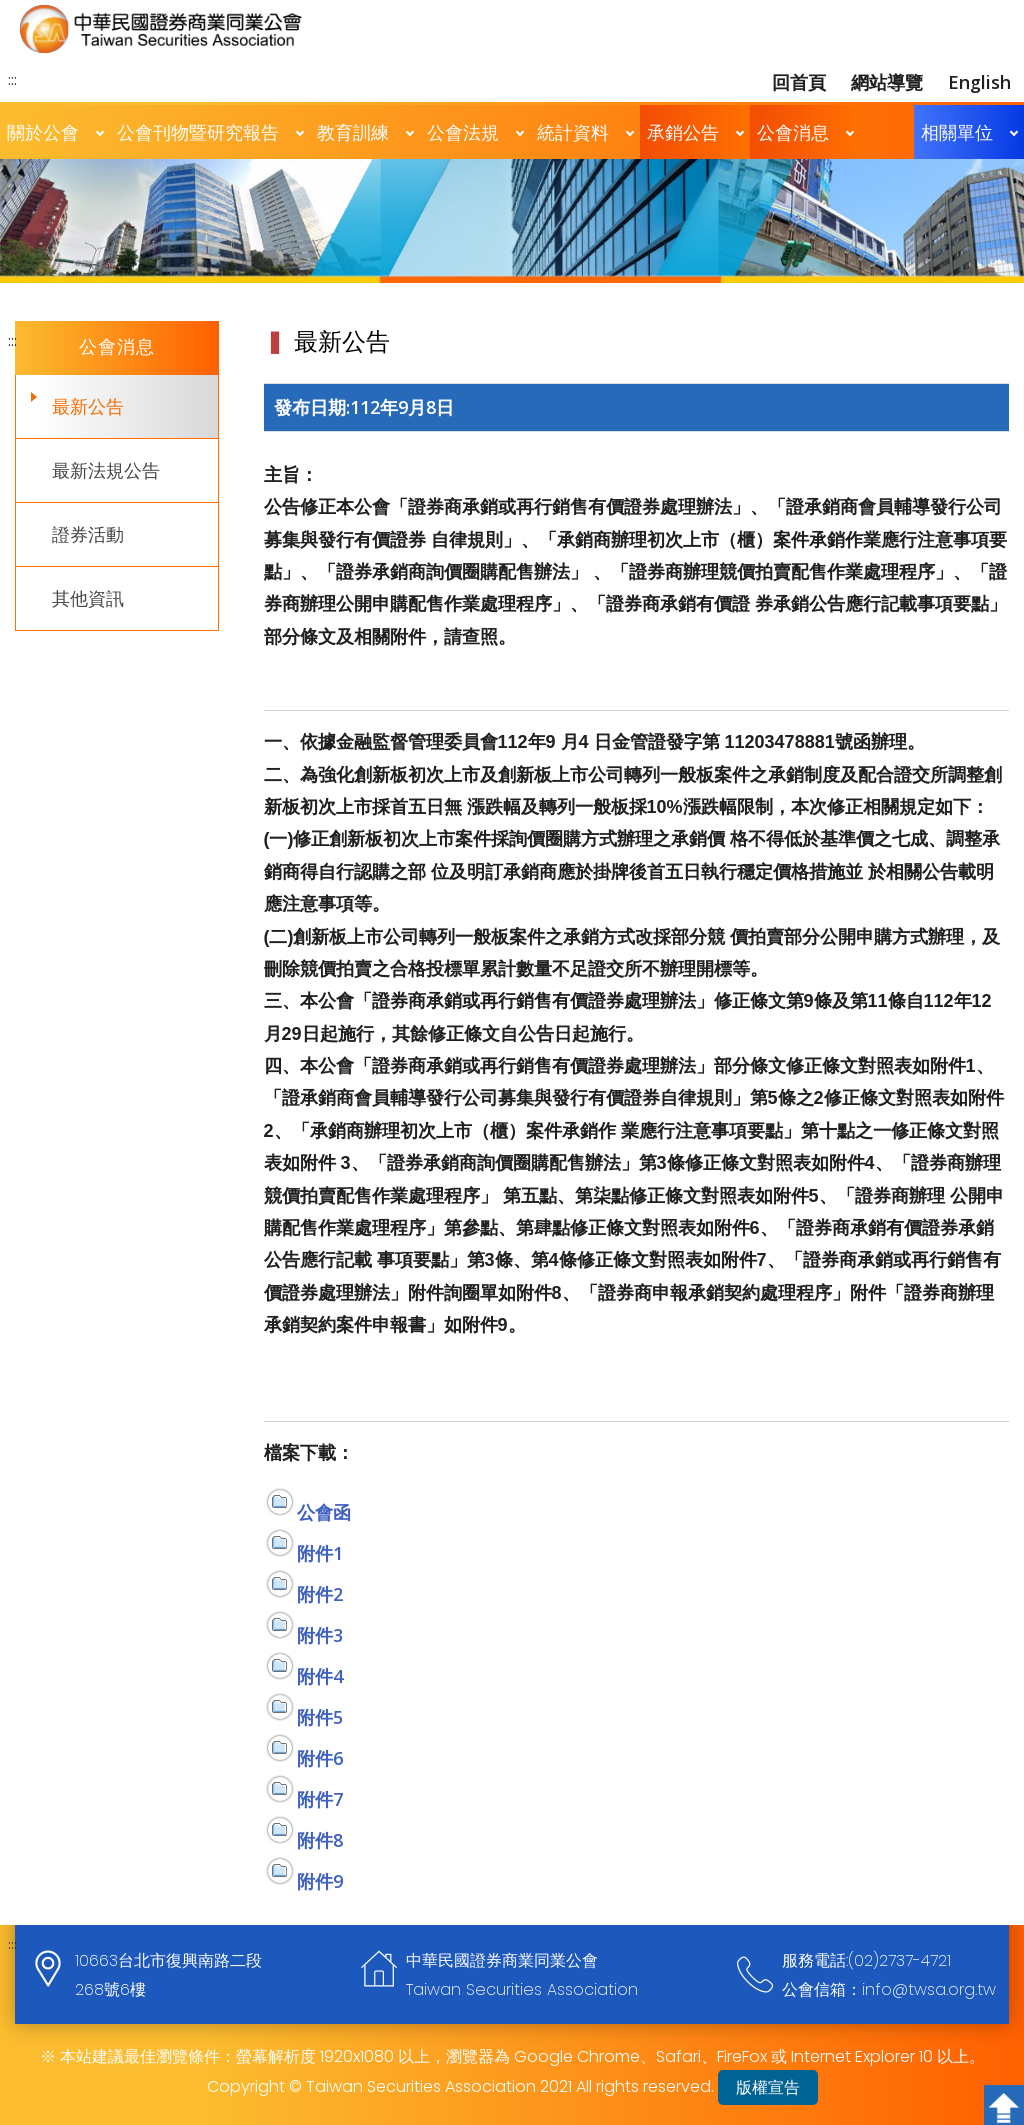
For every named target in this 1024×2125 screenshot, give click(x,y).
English (979, 82)
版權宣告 (768, 2087)
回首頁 (799, 82)
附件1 (320, 1553)
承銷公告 (683, 132)
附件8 (320, 1840)
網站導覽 (887, 82)
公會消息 (793, 132)
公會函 (324, 1512)
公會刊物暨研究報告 (198, 132)
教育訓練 (353, 132)
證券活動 (88, 534)
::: (12, 79)
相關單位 (957, 132)
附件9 (320, 1881)
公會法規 (463, 132)
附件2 (320, 1594)
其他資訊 (88, 598)
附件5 (320, 1717)
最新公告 (88, 406)
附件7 (320, 1799)
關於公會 (43, 132)
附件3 (320, 1635)
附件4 (320, 1676)
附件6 (320, 1758)
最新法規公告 (106, 470)
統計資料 (573, 132)
